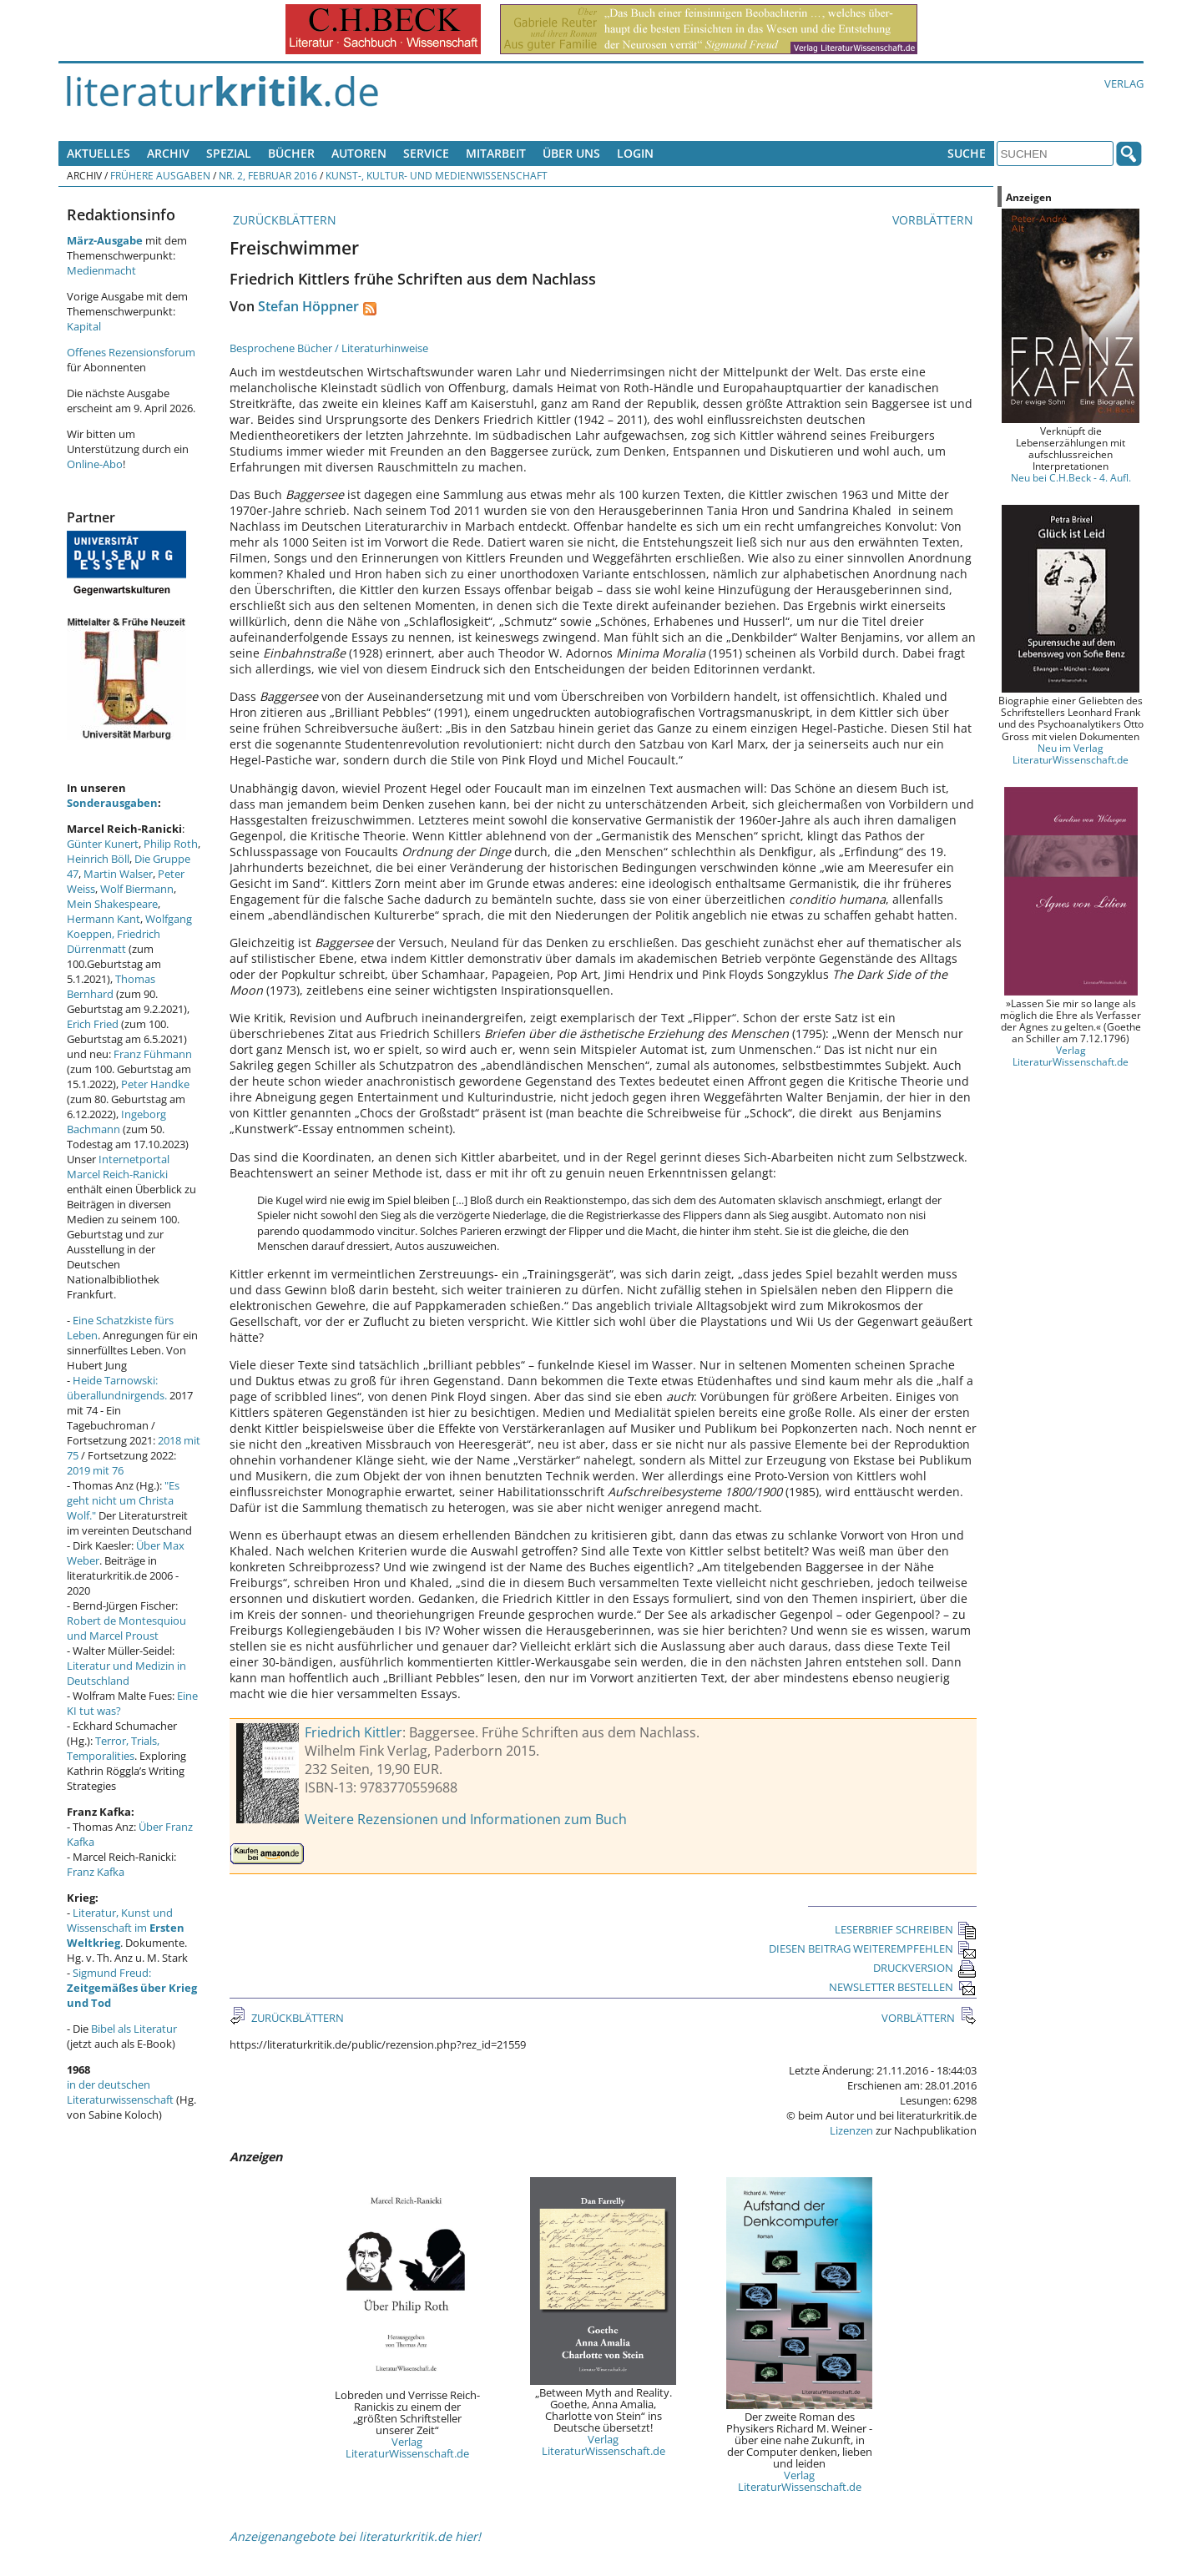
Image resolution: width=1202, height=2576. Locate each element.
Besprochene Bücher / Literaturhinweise (329, 347)
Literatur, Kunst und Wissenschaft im (125, 1927)
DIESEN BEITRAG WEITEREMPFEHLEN (873, 1948)
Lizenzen (851, 2130)
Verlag (1124, 83)
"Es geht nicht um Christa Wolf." (123, 1500)
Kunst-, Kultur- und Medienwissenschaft (437, 175)
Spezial (228, 153)
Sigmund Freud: (132, 1987)
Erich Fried (93, 1023)
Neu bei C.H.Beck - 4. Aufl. (1071, 477)
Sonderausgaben (112, 802)
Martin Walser (118, 873)
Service (426, 153)
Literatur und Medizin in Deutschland (126, 1673)
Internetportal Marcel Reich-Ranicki (118, 1167)
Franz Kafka (95, 1871)
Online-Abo (95, 463)
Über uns (571, 153)
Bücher (291, 153)
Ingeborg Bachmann (116, 1122)
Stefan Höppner (308, 306)
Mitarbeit (496, 153)
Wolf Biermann (137, 888)
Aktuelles (98, 153)
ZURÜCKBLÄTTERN (283, 220)
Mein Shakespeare (112, 903)
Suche (966, 153)
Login (635, 153)
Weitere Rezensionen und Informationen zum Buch (466, 1819)
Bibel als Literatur (134, 2028)
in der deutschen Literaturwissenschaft (120, 2092)
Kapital (84, 326)
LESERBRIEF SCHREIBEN (906, 1929)
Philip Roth (171, 843)
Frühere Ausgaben (160, 175)
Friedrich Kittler (353, 1732)
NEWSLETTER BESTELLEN (903, 1986)
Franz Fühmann (153, 1053)
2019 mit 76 (95, 1470)
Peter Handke (155, 1083)
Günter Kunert (103, 843)
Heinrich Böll (98, 858)
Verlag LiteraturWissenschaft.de (407, 2447)
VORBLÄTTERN (934, 220)
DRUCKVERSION (925, 1967)
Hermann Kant (103, 918)
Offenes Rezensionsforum (131, 352)
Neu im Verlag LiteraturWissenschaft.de (1071, 753)
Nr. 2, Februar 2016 (268, 175)
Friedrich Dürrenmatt (113, 941)
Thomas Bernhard (111, 986)
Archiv (168, 153)
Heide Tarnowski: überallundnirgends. (117, 1388)
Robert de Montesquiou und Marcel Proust (126, 1628)
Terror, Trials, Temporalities (113, 1748)
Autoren (358, 153)
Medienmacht (101, 270)
